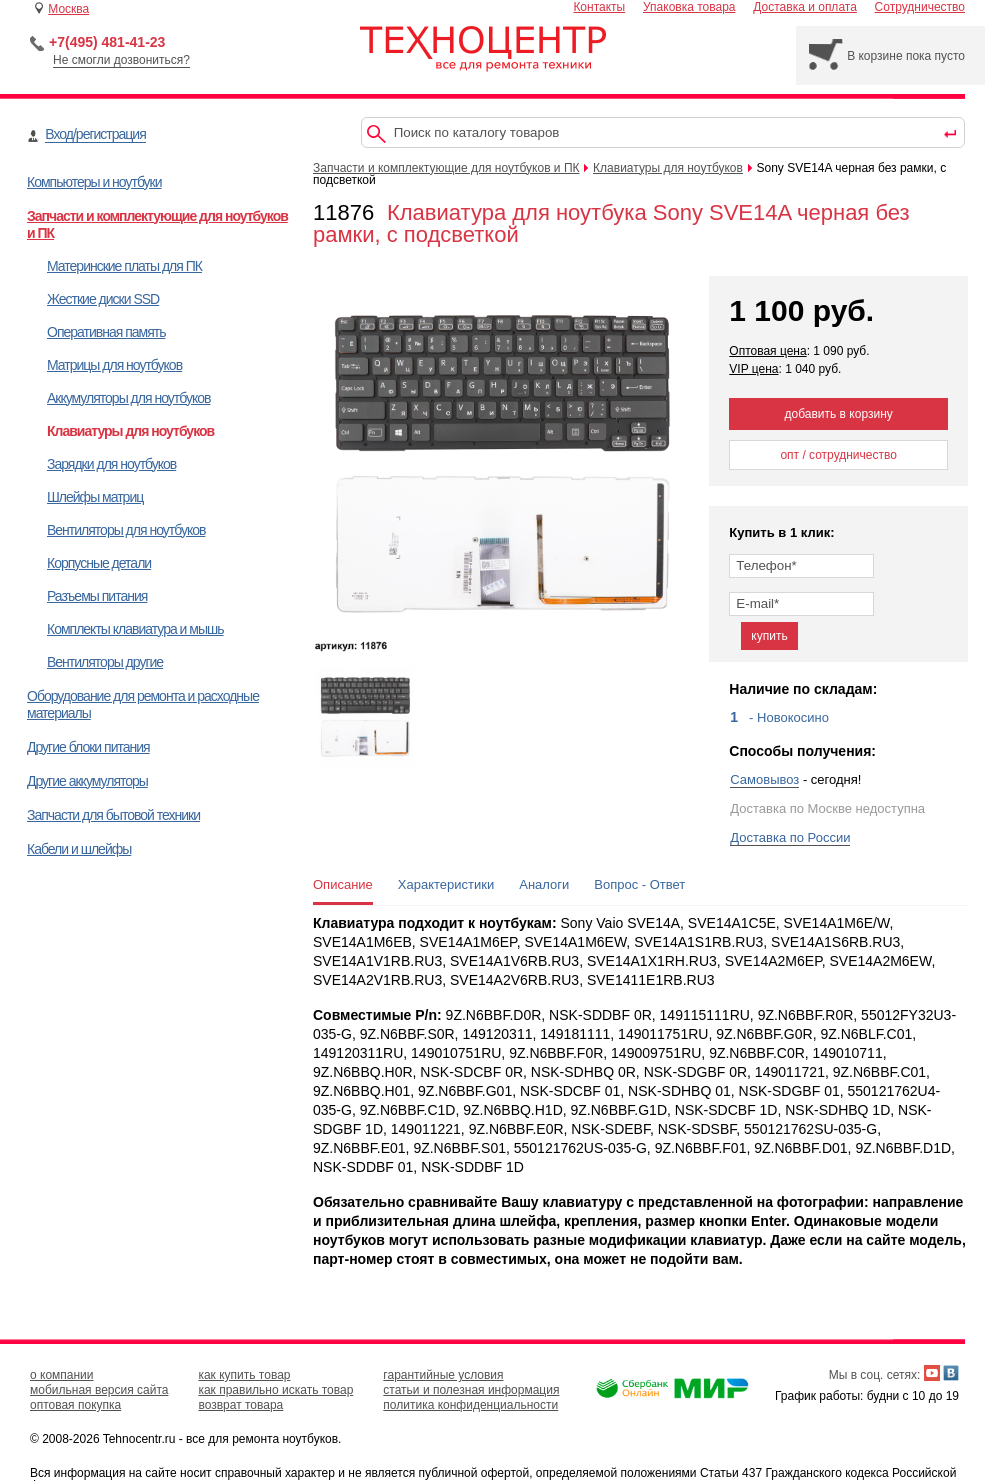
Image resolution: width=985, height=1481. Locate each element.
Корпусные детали (99, 563)
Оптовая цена (767, 351)
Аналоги (544, 884)
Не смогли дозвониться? (121, 60)
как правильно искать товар (275, 1390)
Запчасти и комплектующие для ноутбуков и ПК (446, 168)
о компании (62, 1375)
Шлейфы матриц (95, 497)
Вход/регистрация (95, 134)
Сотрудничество (920, 7)
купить (769, 636)
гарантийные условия (443, 1375)
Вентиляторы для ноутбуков (126, 530)
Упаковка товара (689, 7)
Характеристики (446, 884)
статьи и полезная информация (471, 1390)
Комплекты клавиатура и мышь (135, 629)
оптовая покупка (75, 1405)
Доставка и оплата (805, 7)
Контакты (599, 7)
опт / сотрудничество (838, 455)
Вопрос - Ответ (639, 884)
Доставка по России (790, 837)
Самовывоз (764, 779)
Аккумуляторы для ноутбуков (128, 398)
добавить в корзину (839, 414)
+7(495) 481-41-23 (107, 42)
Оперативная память (106, 332)
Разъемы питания (97, 596)
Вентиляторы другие (105, 662)
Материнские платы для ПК (124, 266)
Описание (343, 884)
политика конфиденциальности (470, 1405)
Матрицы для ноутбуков (114, 365)
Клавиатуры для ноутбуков (130, 431)
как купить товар (244, 1375)
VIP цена (753, 369)
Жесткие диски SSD (103, 299)
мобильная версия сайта (99, 1390)
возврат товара (240, 1405)
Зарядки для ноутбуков (111, 464)
